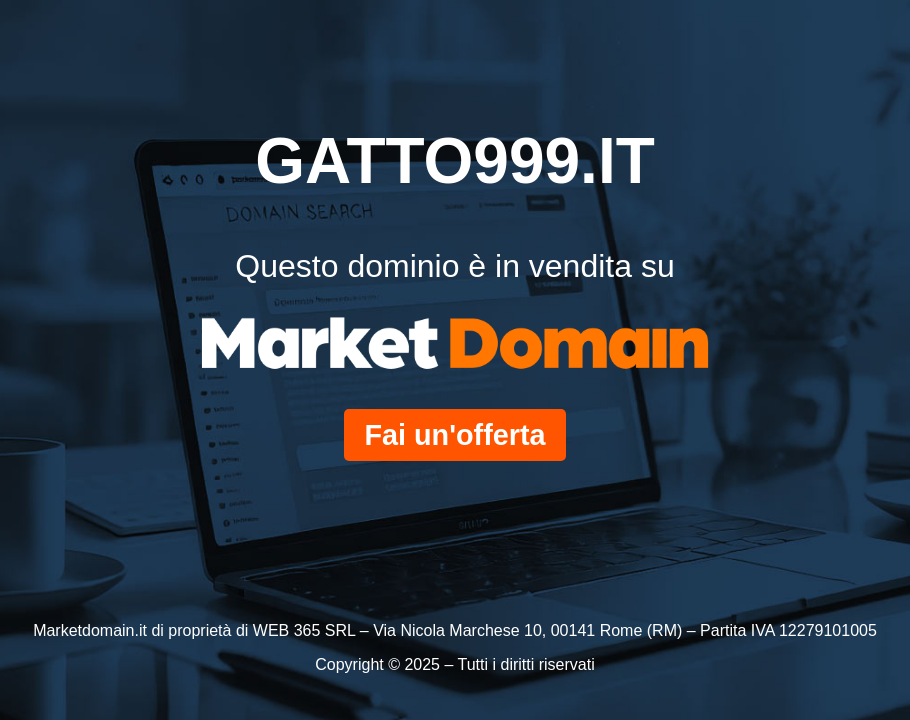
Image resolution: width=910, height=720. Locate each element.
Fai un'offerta (454, 435)
